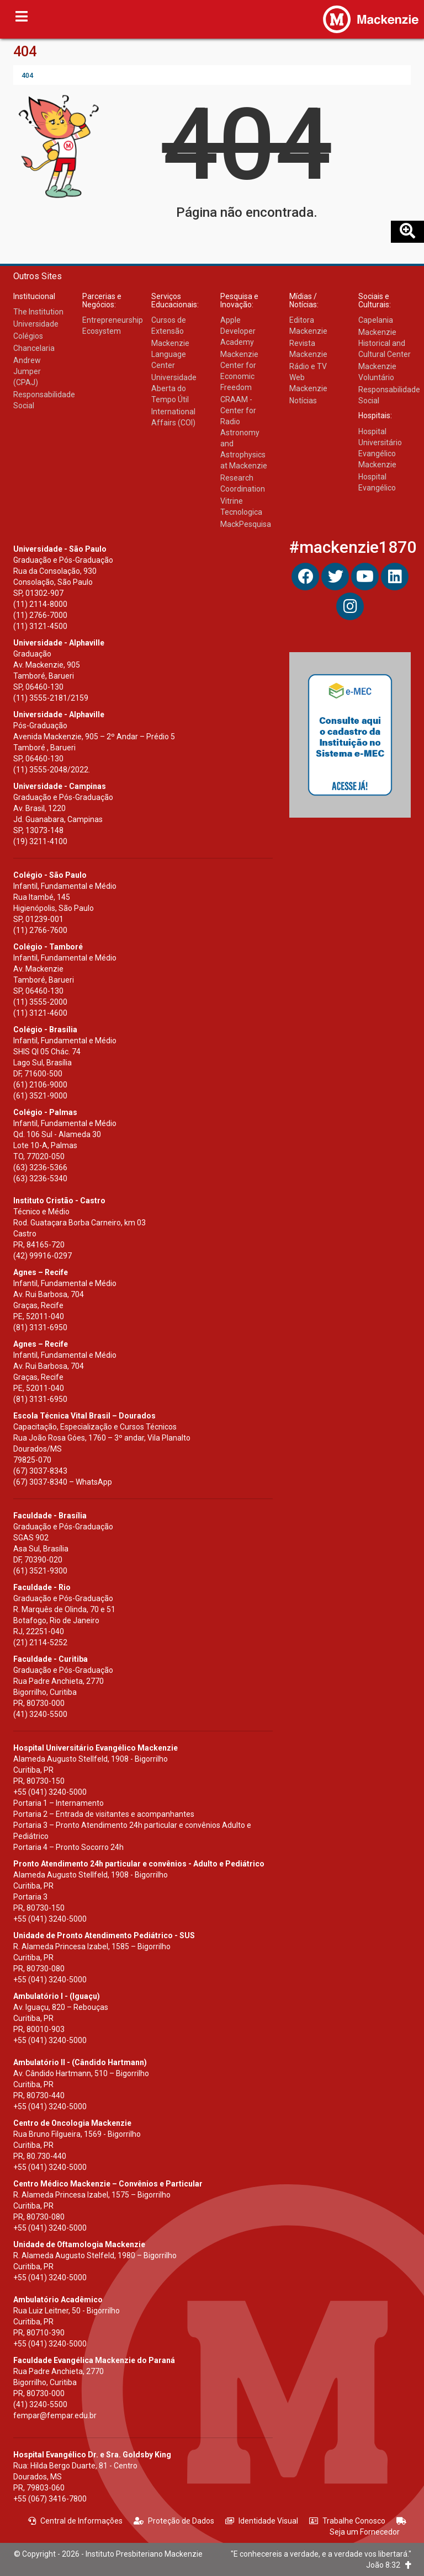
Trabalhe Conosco (347, 2520)
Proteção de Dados (174, 2520)
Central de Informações (75, 2520)
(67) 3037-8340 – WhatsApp (62, 1482)
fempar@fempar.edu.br (55, 2415)
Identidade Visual (261, 2520)
